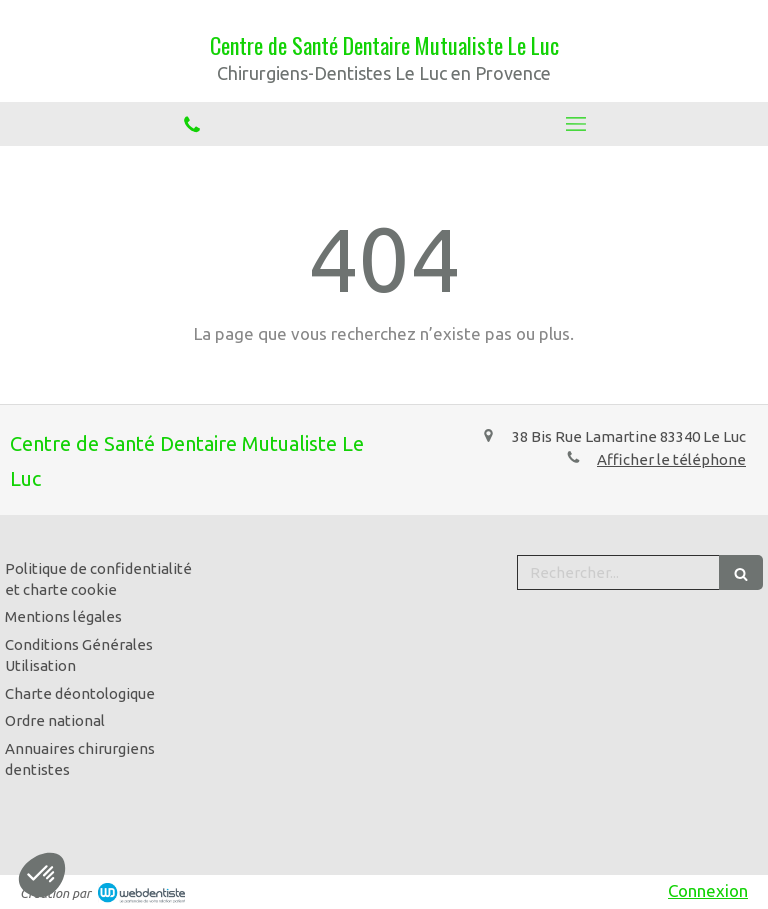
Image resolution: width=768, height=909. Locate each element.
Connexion (708, 890)
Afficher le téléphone (671, 459)
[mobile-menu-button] (576, 124)
